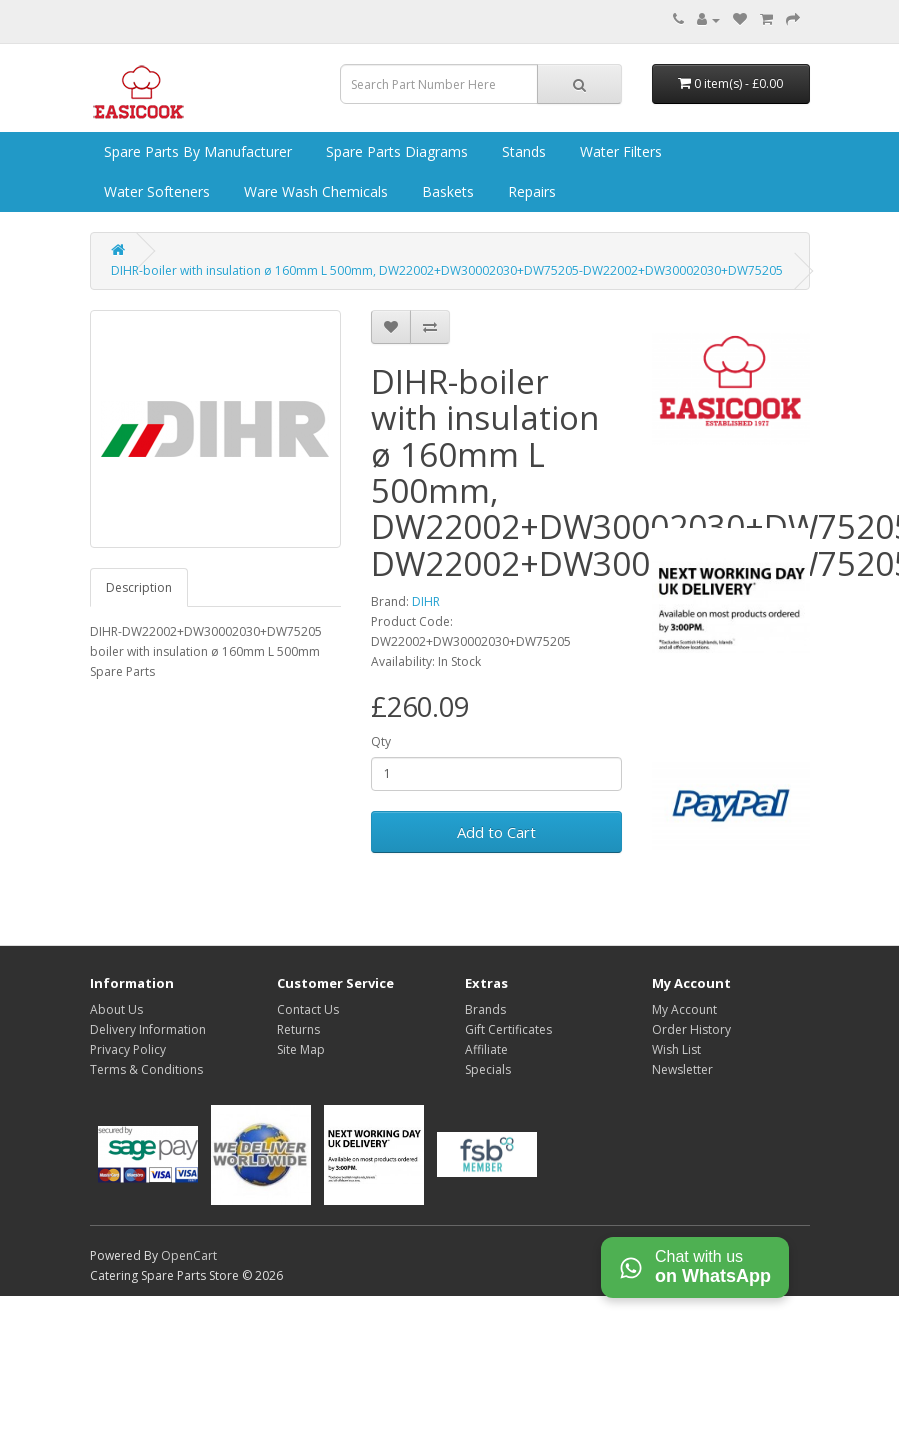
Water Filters (619, 151)
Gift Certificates (508, 1029)
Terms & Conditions (146, 1069)
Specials (488, 1069)
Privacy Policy (128, 1049)
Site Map (301, 1049)
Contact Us (308, 1009)
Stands (522, 151)
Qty (381, 741)
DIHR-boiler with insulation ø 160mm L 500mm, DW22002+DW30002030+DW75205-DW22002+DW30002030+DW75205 (447, 270)
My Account (684, 1009)
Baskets (446, 191)
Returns (298, 1029)
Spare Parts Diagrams (395, 151)
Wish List (676, 1049)
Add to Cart (496, 832)
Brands (485, 1009)
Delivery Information (148, 1029)
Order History (691, 1029)
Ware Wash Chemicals (314, 191)
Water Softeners (155, 191)
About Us (116, 1009)
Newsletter (682, 1069)
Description (139, 587)
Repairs (530, 191)
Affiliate (486, 1049)
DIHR (426, 601)
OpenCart (189, 1255)
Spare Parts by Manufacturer (196, 151)
